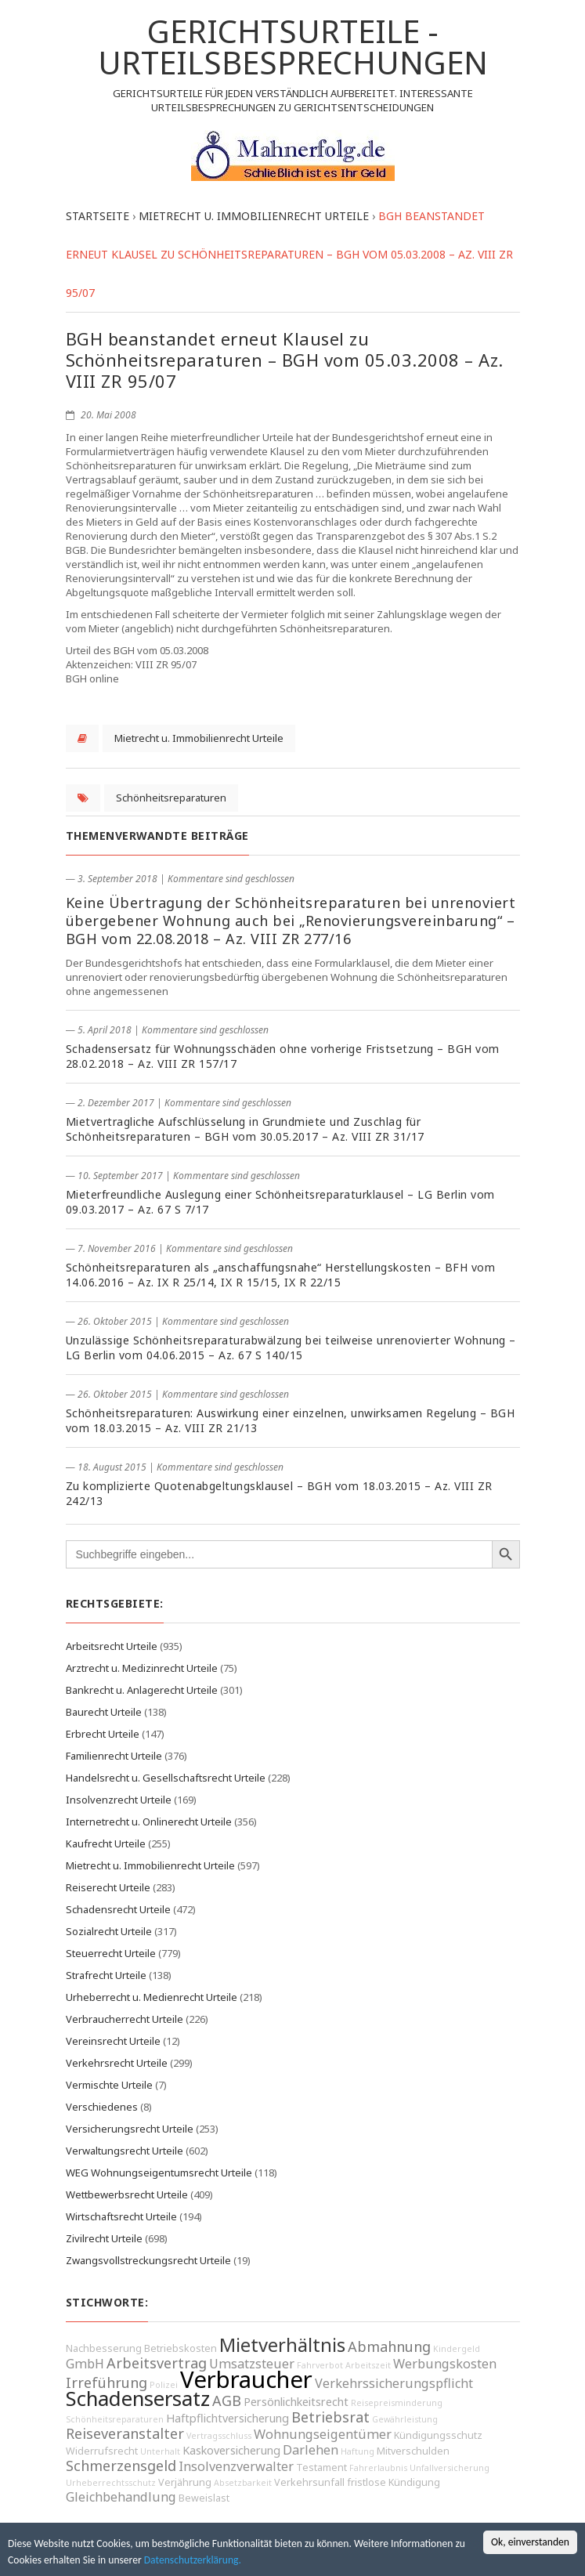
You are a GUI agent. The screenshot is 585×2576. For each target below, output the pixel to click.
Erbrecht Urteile (102, 1734)
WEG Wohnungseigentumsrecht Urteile (159, 2172)
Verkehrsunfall (309, 2482)
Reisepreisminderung (396, 2402)
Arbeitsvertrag (157, 2362)
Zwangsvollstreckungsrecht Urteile (148, 2260)
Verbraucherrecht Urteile (124, 2019)
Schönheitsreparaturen (171, 798)
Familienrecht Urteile (114, 1756)
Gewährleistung (405, 2419)
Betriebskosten (180, 2348)
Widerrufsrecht (102, 2451)
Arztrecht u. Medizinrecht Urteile (142, 1668)
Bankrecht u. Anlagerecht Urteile (142, 1690)
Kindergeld (456, 2348)
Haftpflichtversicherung (227, 2418)
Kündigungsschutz (438, 2435)
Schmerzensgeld (121, 2465)
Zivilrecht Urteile (104, 2238)
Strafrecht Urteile (106, 1975)
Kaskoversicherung (231, 2450)
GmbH (85, 2363)
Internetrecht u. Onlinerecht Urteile (149, 1821)
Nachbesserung (104, 2348)
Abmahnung (389, 2346)
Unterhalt (160, 2451)
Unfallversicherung (449, 2467)
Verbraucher (246, 2379)
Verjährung (184, 2482)
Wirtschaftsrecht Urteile (121, 2216)
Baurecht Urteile (104, 1712)
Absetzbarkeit (243, 2482)
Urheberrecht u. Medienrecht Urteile (151, 1997)
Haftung (357, 2451)
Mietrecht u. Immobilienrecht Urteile (198, 738)
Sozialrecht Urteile (109, 1931)
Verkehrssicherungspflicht (394, 2383)
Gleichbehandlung (121, 2496)
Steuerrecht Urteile (111, 1953)
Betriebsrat (330, 2417)
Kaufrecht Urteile (106, 1843)
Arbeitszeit (368, 2365)
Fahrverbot (320, 2365)
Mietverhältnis (282, 2344)
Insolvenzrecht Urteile (119, 1800)
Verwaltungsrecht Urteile (124, 2151)
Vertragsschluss (218, 2435)
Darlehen (310, 2449)
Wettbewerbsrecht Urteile (127, 2194)
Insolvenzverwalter (236, 2466)
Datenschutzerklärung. (192, 2560)
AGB (226, 2400)
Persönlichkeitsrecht (296, 2401)
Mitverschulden (413, 2451)
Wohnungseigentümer (323, 2434)
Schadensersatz (138, 2398)
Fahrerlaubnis (378, 2467)
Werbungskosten (445, 2363)
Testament (321, 2467)
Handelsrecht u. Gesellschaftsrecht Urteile (165, 1778)
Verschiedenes (102, 2107)
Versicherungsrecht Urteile (129, 2129)
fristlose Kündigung (393, 2482)
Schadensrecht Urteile (118, 1909)
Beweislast (204, 2498)
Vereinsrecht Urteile (113, 2041)
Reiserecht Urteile (108, 1887)
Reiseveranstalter (125, 2433)
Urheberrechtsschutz (111, 2482)
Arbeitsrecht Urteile (111, 1646)
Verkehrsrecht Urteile (117, 2063)
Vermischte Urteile (109, 2085)
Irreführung (106, 2382)
